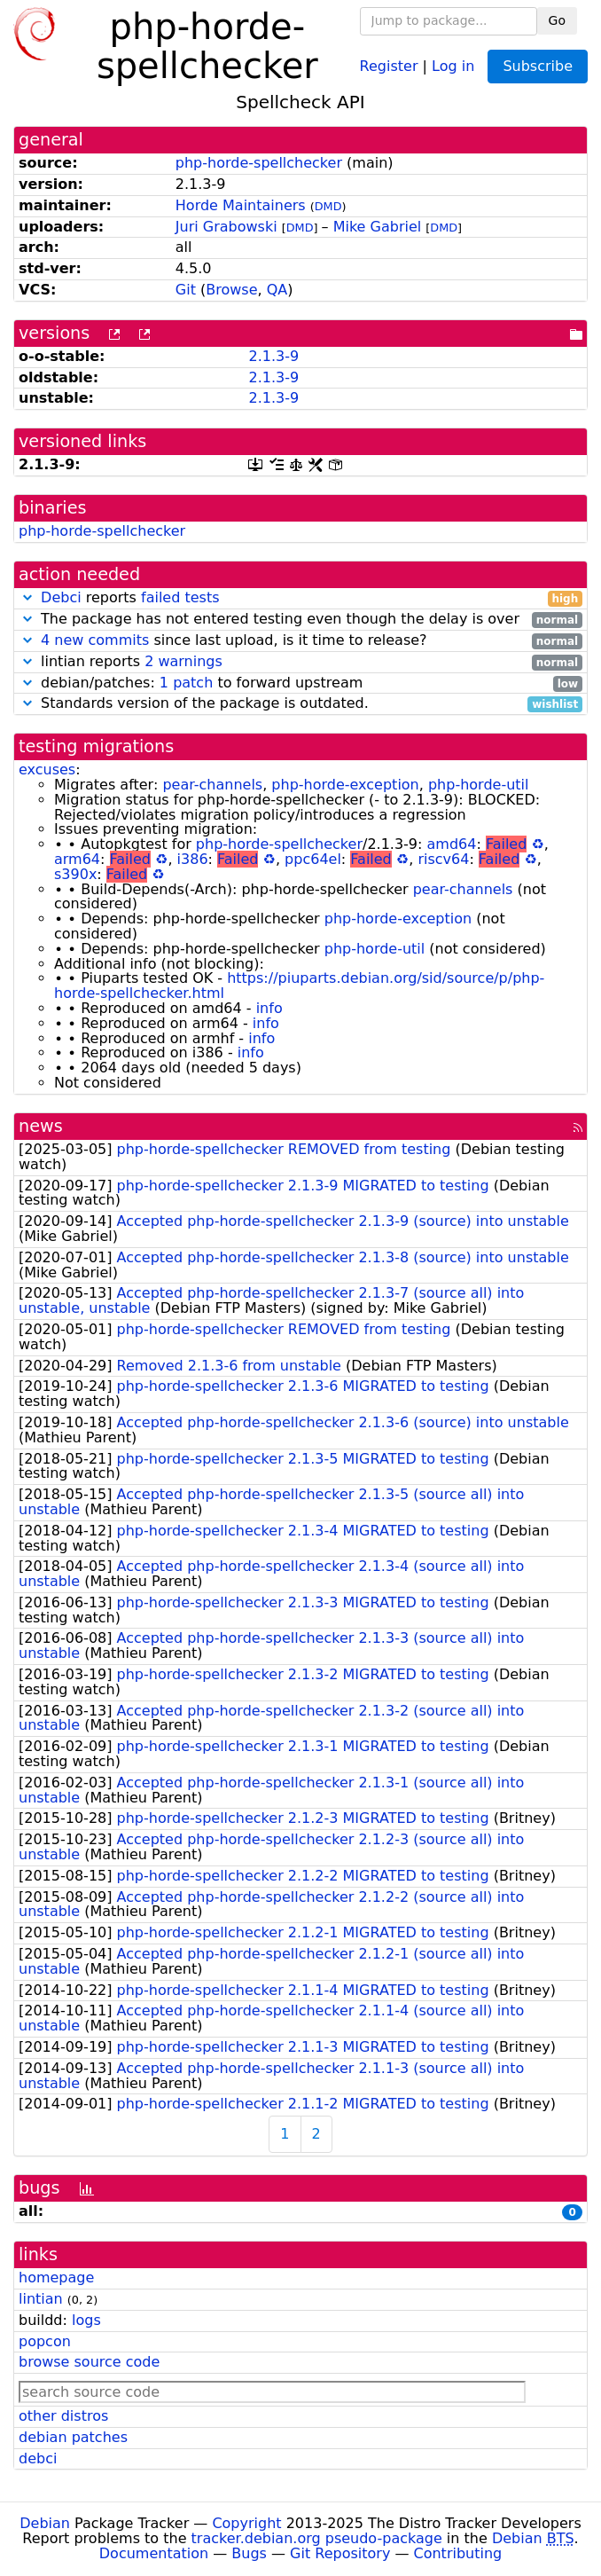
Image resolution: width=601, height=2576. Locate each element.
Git (186, 289)
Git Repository (340, 2553)
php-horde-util (478, 784)
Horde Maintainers (241, 205)
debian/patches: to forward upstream (300, 683)
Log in (453, 65)
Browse (231, 289)
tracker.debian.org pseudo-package (316, 2538)
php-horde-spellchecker (259, 162)
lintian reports (300, 662)
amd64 (452, 844)
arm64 (77, 859)
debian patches (73, 2437)
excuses (47, 769)
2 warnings (183, 661)
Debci (61, 597)
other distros (63, 2415)
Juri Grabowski (226, 226)
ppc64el (313, 859)
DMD (328, 206)
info (269, 1008)
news (41, 1126)
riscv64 (443, 859)
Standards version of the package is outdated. (300, 703)
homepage (56, 2277)
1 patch (186, 682)
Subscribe (538, 66)
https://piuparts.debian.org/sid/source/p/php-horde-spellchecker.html (299, 985)
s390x (75, 874)
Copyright (246, 2523)
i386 (192, 859)
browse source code (89, 2361)
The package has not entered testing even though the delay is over (300, 619)
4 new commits (95, 640)
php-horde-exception (344, 784)
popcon (45, 2341)
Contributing (458, 2553)
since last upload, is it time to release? (300, 640)
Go (557, 20)
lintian (41, 2298)
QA (277, 289)
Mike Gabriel (377, 226)
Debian (45, 2523)
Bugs (249, 2553)
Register (389, 65)
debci (38, 2458)
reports (300, 598)
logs (86, 2320)
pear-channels (212, 784)
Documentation (153, 2553)
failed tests (180, 597)
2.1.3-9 (273, 356)
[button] (27, 597)
